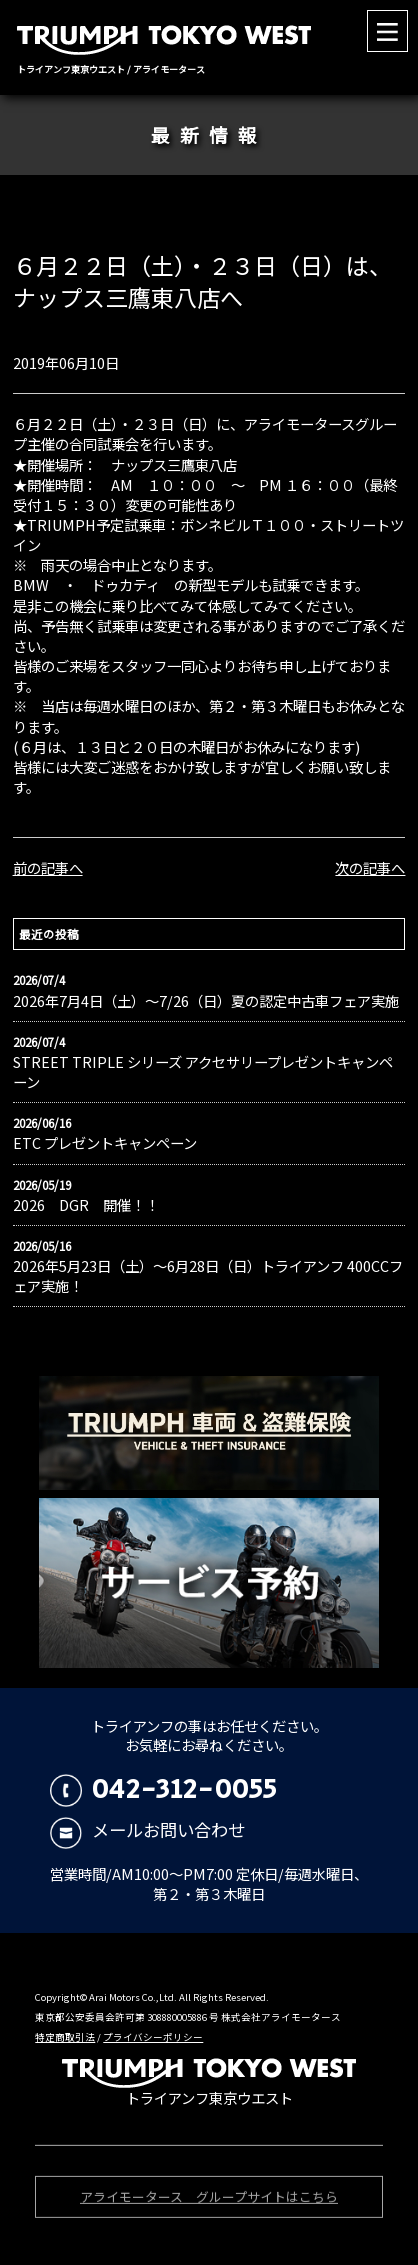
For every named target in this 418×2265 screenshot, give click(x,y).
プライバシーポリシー (153, 2037)
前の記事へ (48, 867)
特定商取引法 (65, 2037)
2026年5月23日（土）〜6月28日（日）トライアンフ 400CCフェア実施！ (208, 1276)
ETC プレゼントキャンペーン (105, 1143)
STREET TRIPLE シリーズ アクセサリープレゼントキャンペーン (203, 1072)
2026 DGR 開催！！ (86, 1205)
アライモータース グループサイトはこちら (209, 2199)
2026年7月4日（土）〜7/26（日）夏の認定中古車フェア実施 (206, 1001)
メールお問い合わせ (147, 1829)
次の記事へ (370, 867)
